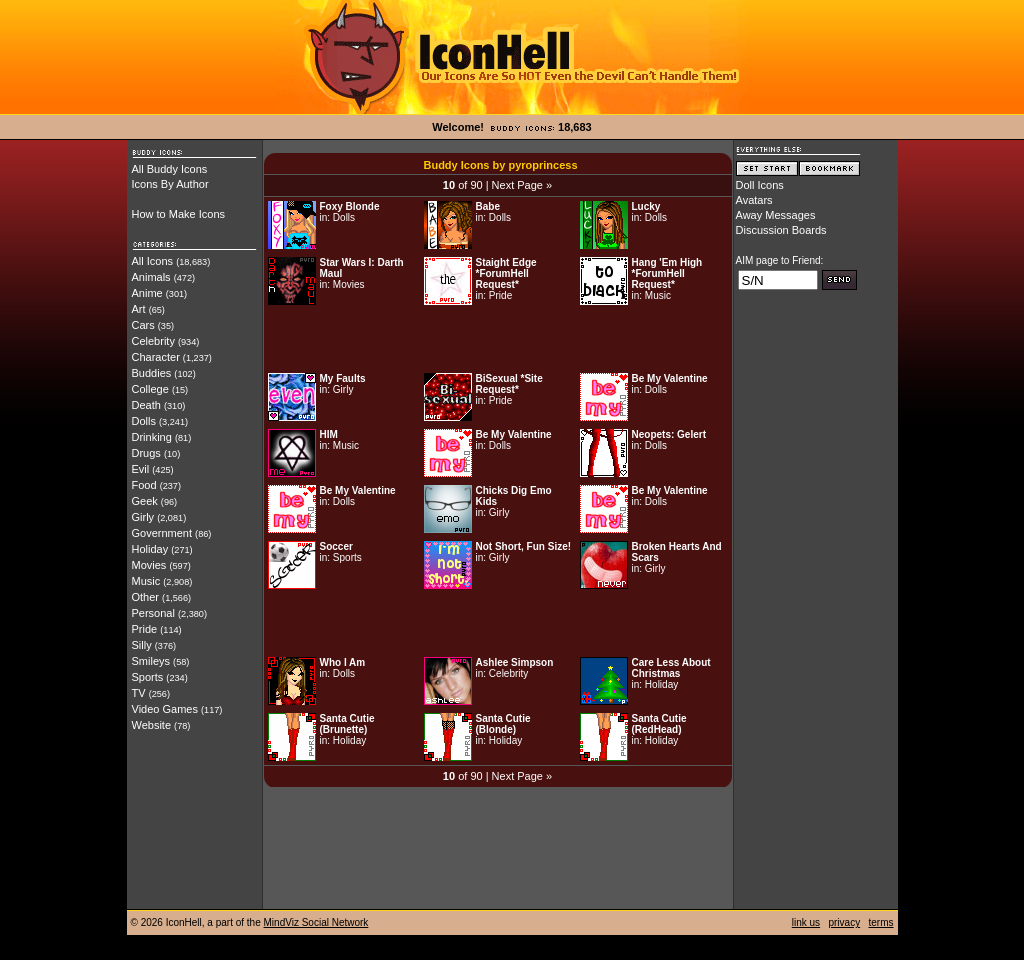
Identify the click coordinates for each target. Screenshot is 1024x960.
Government (162, 533)
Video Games (165, 709)
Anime (147, 293)
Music (146, 581)
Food (144, 485)
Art (139, 309)
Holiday (150, 549)
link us (806, 922)
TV (139, 693)
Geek (145, 501)
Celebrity (153, 341)
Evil (141, 469)
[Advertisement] (498, 339)
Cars (143, 325)
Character (156, 357)
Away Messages (776, 215)
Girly (143, 517)
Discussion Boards (781, 230)
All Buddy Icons (170, 169)
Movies (149, 565)
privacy (844, 922)
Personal (153, 613)
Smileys (151, 661)
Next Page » (522, 185)
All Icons (153, 261)
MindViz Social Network (316, 922)
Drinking (152, 437)
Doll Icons (760, 185)
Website (152, 725)
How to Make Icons (179, 214)
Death (146, 405)
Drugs (146, 453)
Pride (145, 629)
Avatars (754, 200)
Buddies (152, 373)
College (150, 389)
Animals (151, 277)
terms (881, 922)
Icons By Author (170, 184)
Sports (148, 677)
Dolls (144, 421)
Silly (142, 645)
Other (146, 597)
